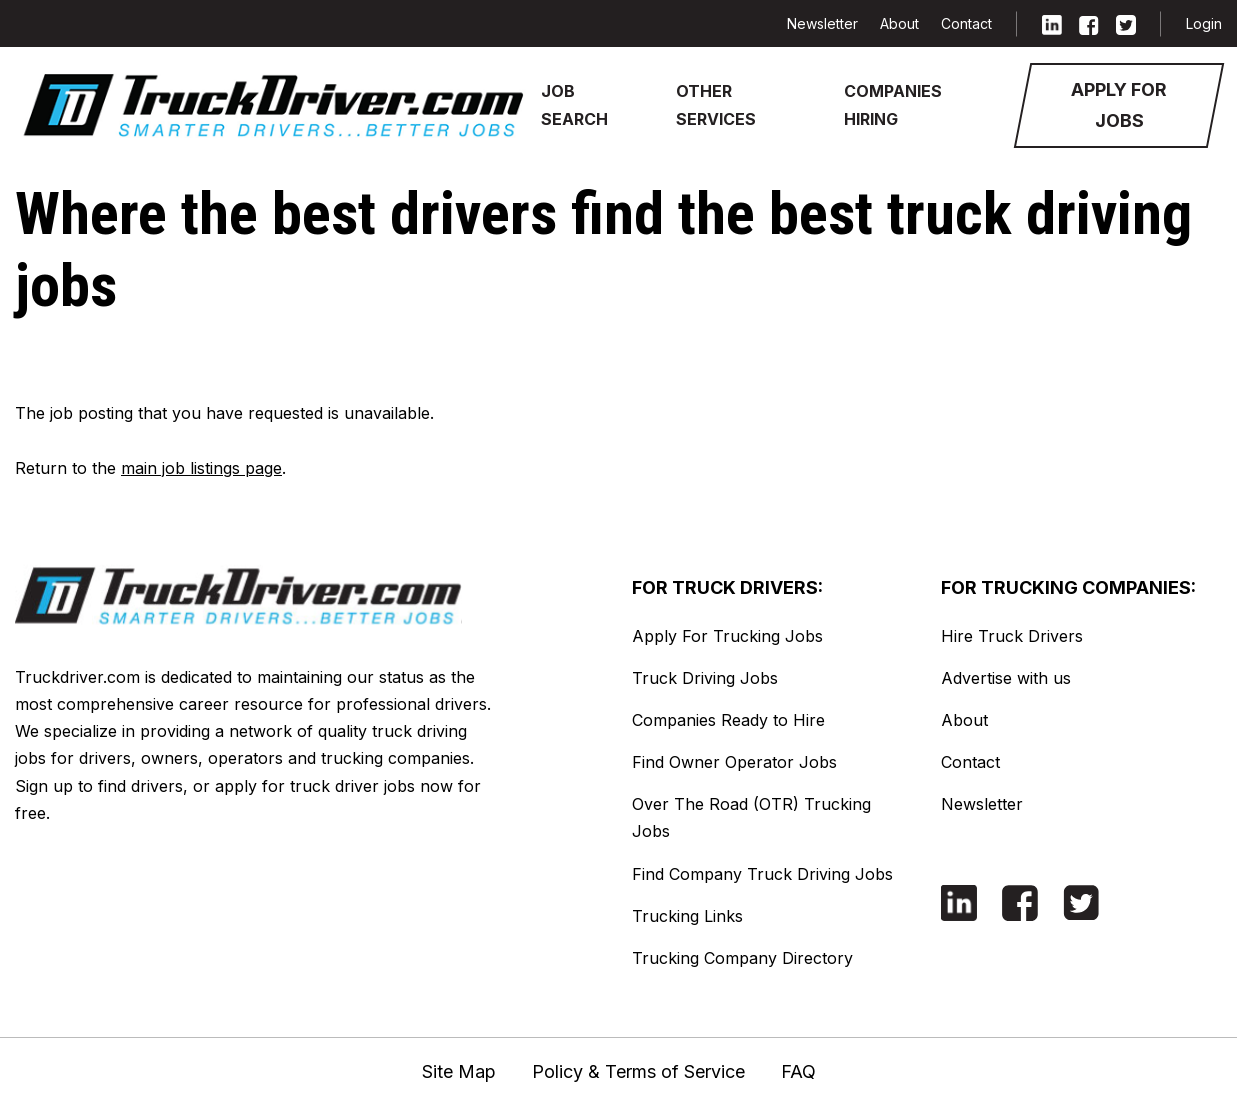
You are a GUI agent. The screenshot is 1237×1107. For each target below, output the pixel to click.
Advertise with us (1006, 678)
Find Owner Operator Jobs (734, 762)
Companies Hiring (893, 104)
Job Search (574, 104)
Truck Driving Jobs (705, 678)
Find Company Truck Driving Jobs (762, 874)
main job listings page (201, 468)
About (899, 23)
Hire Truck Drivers (1012, 636)
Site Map (459, 1071)
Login (1204, 23)
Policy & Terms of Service (638, 1071)
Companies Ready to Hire (728, 720)
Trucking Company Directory (742, 958)
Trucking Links (687, 916)
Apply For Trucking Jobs (727, 636)
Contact (966, 23)
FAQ (798, 1071)
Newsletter (822, 23)
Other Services (716, 104)
